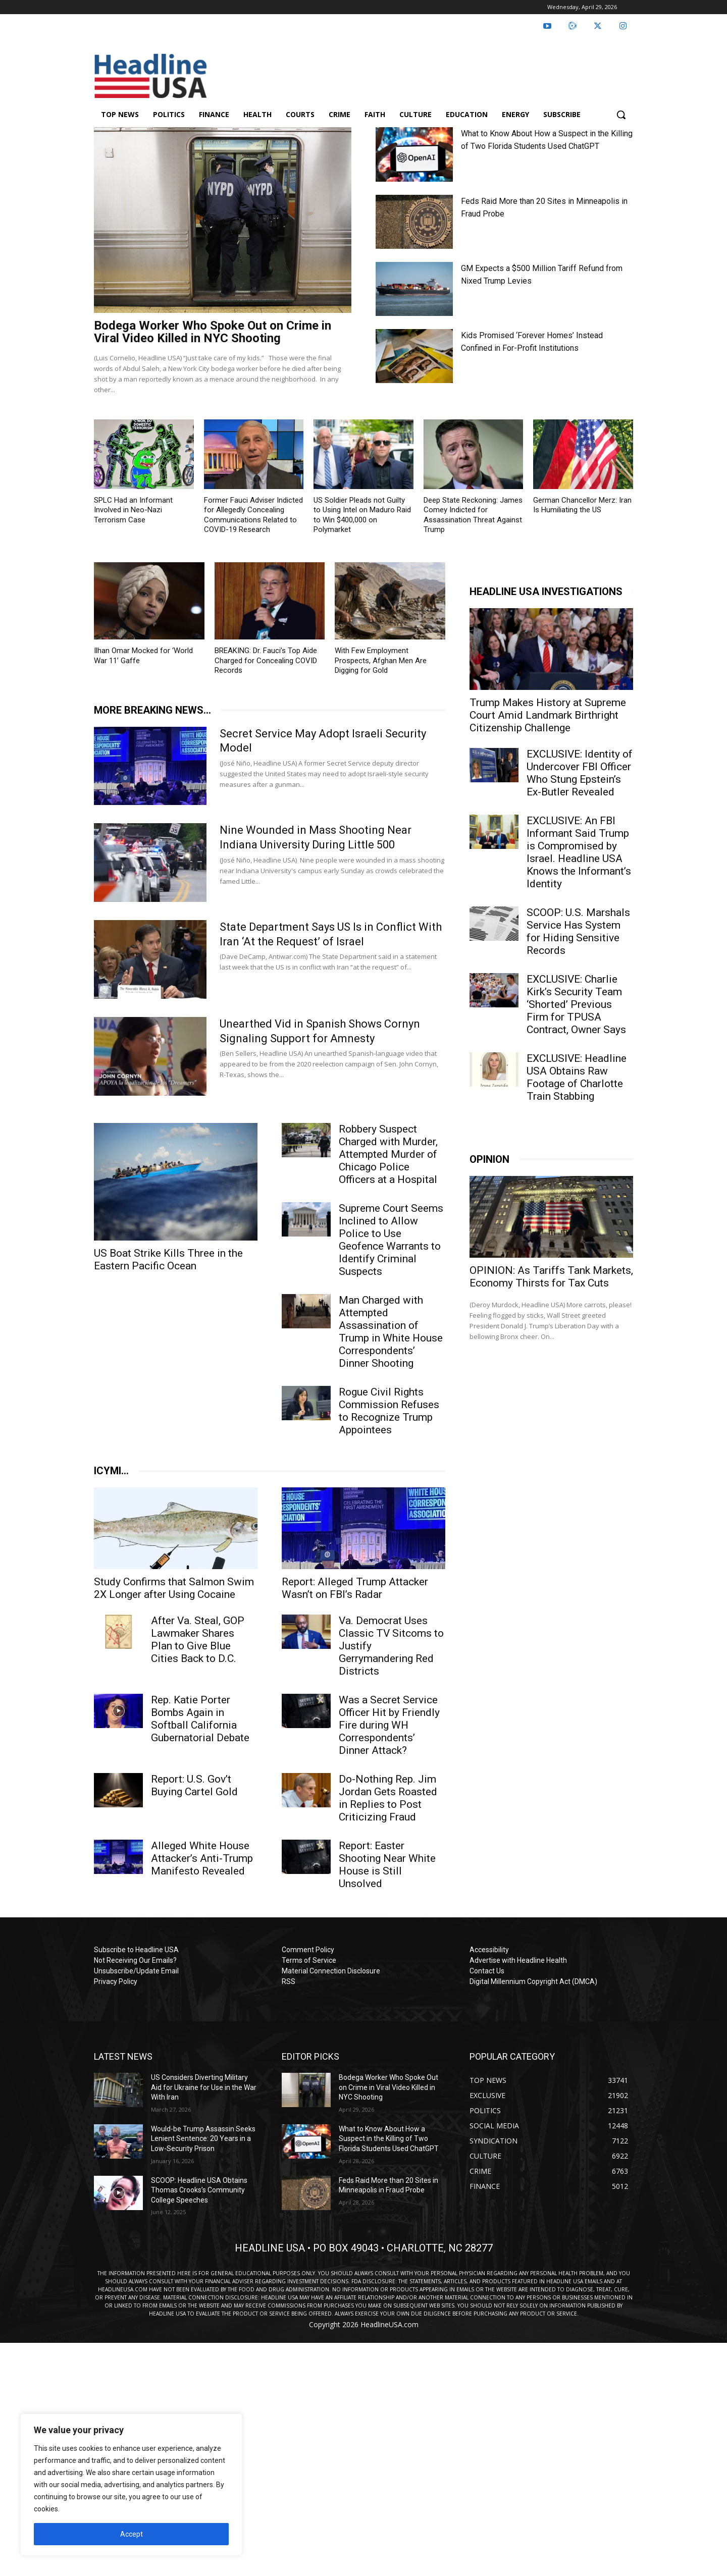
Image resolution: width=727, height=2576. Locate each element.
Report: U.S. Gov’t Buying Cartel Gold (194, 1785)
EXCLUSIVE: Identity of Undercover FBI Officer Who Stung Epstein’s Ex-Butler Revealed (580, 773)
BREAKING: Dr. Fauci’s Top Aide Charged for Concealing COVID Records (266, 660)
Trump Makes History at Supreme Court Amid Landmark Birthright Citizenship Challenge (548, 715)
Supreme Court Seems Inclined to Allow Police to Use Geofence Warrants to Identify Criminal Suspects (391, 1239)
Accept (131, 2534)
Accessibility (489, 1950)
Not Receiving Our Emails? (135, 1960)
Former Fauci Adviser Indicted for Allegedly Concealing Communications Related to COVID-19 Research (253, 515)
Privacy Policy (115, 1981)
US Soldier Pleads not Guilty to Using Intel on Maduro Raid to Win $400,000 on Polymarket (362, 515)
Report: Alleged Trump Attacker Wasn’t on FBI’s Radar (355, 1588)
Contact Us (487, 1971)
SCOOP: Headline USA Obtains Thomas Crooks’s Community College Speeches (199, 2190)
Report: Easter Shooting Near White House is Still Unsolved (387, 1865)
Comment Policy (308, 1950)
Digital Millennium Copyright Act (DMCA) (533, 1981)
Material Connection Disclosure (331, 1971)
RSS (288, 1981)
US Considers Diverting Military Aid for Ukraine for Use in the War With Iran (203, 2087)
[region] (131, 2484)
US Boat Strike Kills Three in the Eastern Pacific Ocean (168, 1259)
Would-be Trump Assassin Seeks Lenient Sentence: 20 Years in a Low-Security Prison (203, 2139)
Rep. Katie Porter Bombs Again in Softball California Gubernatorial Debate (200, 1719)
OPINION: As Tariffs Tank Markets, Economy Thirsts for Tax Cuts (551, 1276)
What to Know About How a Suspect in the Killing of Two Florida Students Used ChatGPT (389, 2139)
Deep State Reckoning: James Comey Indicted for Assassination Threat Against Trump (473, 515)
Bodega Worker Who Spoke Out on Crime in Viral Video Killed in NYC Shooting (212, 331)
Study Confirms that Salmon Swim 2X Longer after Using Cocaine (174, 1588)
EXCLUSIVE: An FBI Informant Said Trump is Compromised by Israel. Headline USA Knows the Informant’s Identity (579, 852)
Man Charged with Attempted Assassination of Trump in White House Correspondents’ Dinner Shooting (391, 1331)
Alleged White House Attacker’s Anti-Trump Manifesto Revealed (202, 1858)
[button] (621, 114)
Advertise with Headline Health (518, 1960)
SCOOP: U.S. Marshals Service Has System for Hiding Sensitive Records (578, 931)
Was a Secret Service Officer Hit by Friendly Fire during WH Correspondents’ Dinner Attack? (389, 1725)
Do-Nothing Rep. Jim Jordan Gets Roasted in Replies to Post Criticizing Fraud (388, 1798)
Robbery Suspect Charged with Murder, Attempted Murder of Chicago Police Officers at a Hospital (388, 1154)
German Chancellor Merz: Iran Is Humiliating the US (582, 505)
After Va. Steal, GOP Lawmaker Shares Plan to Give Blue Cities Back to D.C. (197, 1640)
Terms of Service (309, 1960)
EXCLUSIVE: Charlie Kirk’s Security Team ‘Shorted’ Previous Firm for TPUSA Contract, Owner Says (576, 1004)
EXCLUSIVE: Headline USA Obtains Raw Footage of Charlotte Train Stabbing (577, 1077)
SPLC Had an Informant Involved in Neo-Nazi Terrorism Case (133, 510)
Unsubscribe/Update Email (136, 1971)
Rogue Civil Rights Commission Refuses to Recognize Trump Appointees (389, 1411)
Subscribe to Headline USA (136, 1950)
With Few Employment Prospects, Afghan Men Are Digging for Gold (381, 660)
